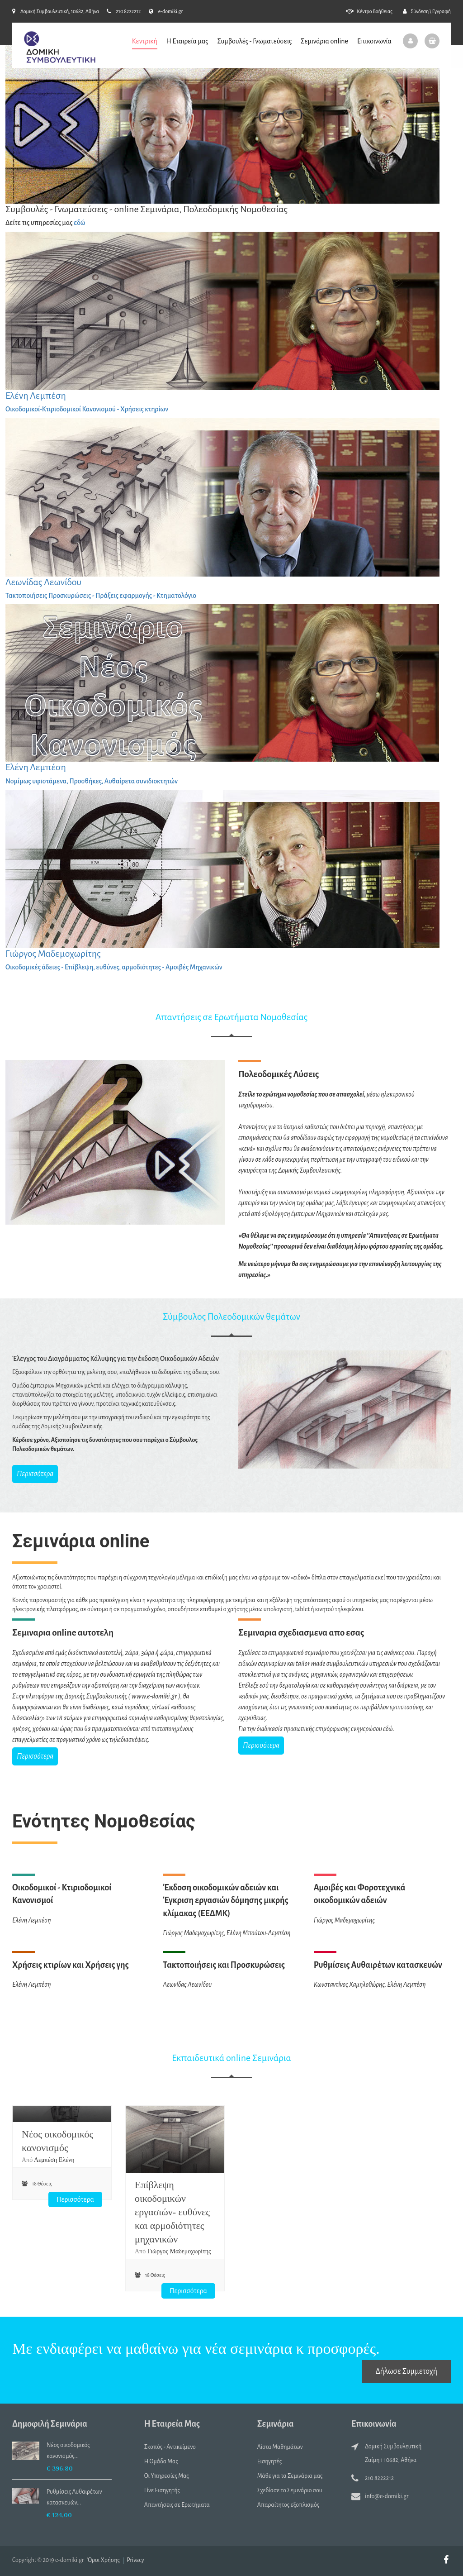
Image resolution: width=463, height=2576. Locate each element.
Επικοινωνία (374, 41)
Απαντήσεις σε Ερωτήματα (177, 2505)
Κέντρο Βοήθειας (369, 11)
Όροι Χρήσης (103, 2560)
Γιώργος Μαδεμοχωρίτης (53, 954)
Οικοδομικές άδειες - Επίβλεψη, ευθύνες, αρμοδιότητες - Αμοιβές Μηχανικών (113, 967)
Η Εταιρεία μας (187, 41)
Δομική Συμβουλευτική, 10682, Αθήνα (55, 11)
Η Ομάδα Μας (161, 2461)
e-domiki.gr (166, 11)
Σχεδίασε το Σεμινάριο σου (289, 2490)
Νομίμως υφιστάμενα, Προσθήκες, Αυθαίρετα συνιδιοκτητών (91, 781)
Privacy (135, 2560)
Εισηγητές (269, 2461)
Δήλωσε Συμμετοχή (406, 2371)
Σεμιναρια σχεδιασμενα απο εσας (301, 1632)
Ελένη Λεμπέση (35, 396)
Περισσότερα (35, 1474)
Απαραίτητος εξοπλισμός (288, 2505)
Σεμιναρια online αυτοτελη (62, 1632)
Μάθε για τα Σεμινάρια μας (290, 2476)
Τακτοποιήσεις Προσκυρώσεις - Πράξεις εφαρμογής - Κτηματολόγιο (100, 595)
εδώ (79, 222)
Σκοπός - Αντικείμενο (170, 2447)
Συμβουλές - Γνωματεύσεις (254, 41)
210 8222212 (124, 11)
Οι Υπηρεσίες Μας (166, 2476)
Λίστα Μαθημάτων (280, 2447)
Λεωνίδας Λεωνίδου (43, 582)
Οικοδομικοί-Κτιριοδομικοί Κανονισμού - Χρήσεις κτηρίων (86, 409)
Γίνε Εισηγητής (162, 2490)
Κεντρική (144, 41)
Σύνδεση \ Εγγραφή (427, 11)
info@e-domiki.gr (387, 2496)
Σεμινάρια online (324, 41)
